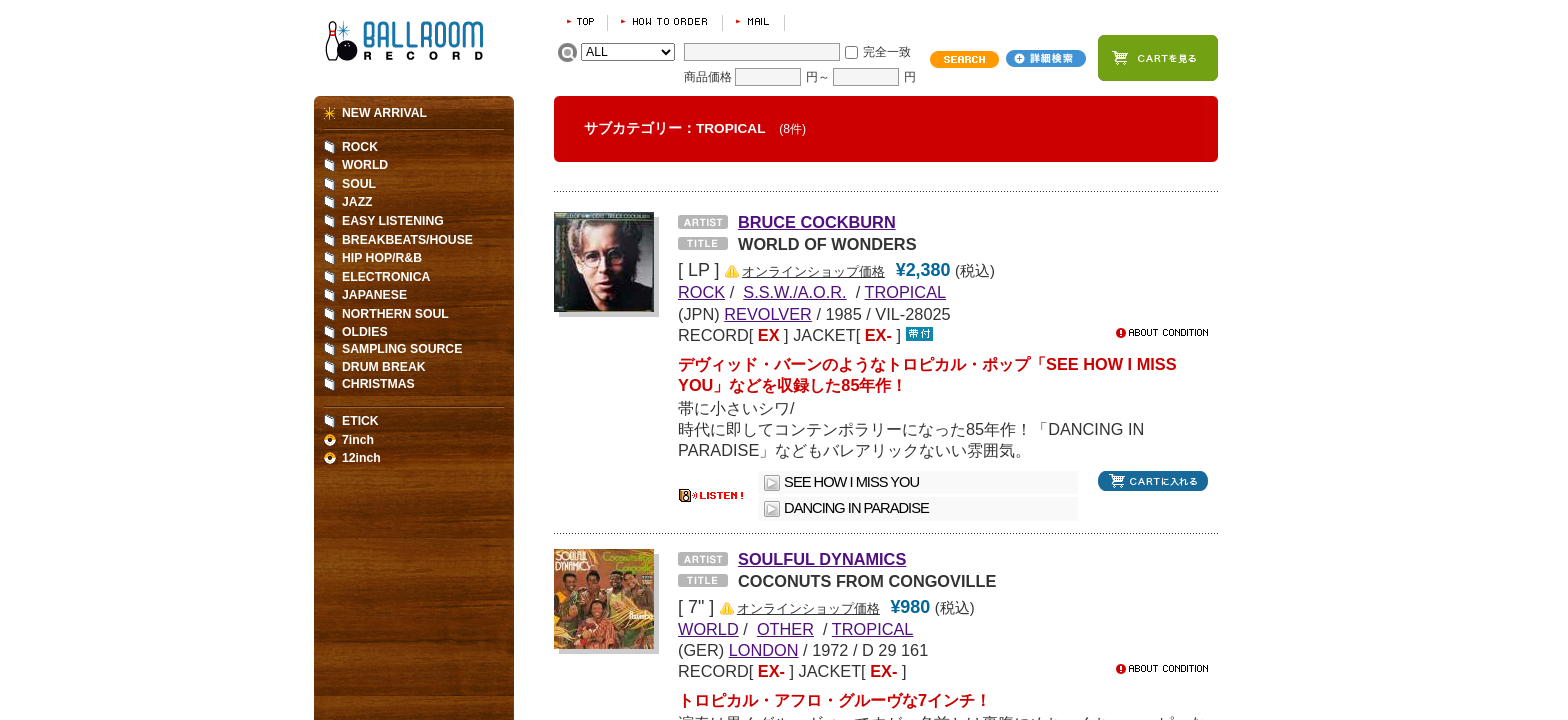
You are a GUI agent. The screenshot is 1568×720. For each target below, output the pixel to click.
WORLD (365, 165)
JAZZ (357, 202)
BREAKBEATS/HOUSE (407, 240)
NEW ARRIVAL (384, 113)
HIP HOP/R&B (382, 258)
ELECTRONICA (386, 277)
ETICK (360, 421)
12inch (361, 458)
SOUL (359, 184)
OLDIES (365, 332)
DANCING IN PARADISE (856, 508)
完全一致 (887, 52)
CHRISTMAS (378, 384)
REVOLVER (768, 314)
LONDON (764, 650)
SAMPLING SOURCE (402, 349)
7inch (358, 440)
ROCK (360, 147)
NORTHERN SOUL (395, 314)
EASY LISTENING (393, 221)
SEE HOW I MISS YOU (851, 482)
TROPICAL (906, 292)
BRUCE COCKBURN (817, 222)
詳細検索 (1046, 58)
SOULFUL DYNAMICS (822, 559)
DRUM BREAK (384, 367)
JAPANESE (374, 295)
